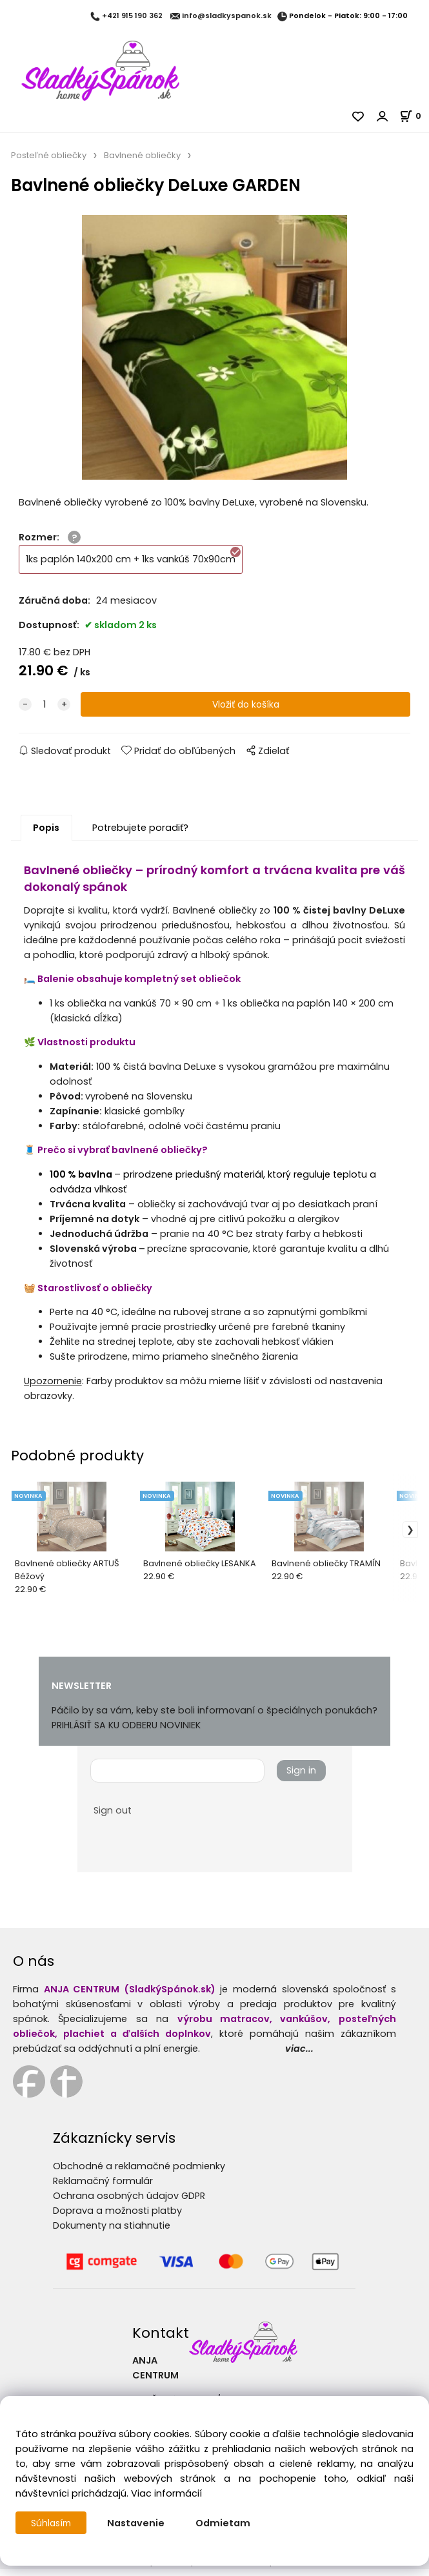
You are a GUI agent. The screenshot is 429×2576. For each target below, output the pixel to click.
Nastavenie (138, 2523)
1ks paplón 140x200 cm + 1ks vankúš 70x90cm (134, 563)
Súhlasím (52, 2523)
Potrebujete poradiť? (140, 834)
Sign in (301, 1777)
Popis (46, 834)
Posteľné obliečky (48, 155)
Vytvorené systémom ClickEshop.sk (215, 2568)
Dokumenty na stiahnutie (111, 2232)
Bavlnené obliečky (142, 155)
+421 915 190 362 (132, 16)
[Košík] (414, 116)
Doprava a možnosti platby (117, 2217)
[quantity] (44, 711)
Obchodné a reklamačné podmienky (139, 2173)
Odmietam (225, 2523)
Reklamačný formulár (103, 2188)
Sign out (113, 1817)
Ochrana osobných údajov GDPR (129, 2202)
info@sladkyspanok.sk (227, 16)
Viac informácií (166, 2493)
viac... (299, 2055)
